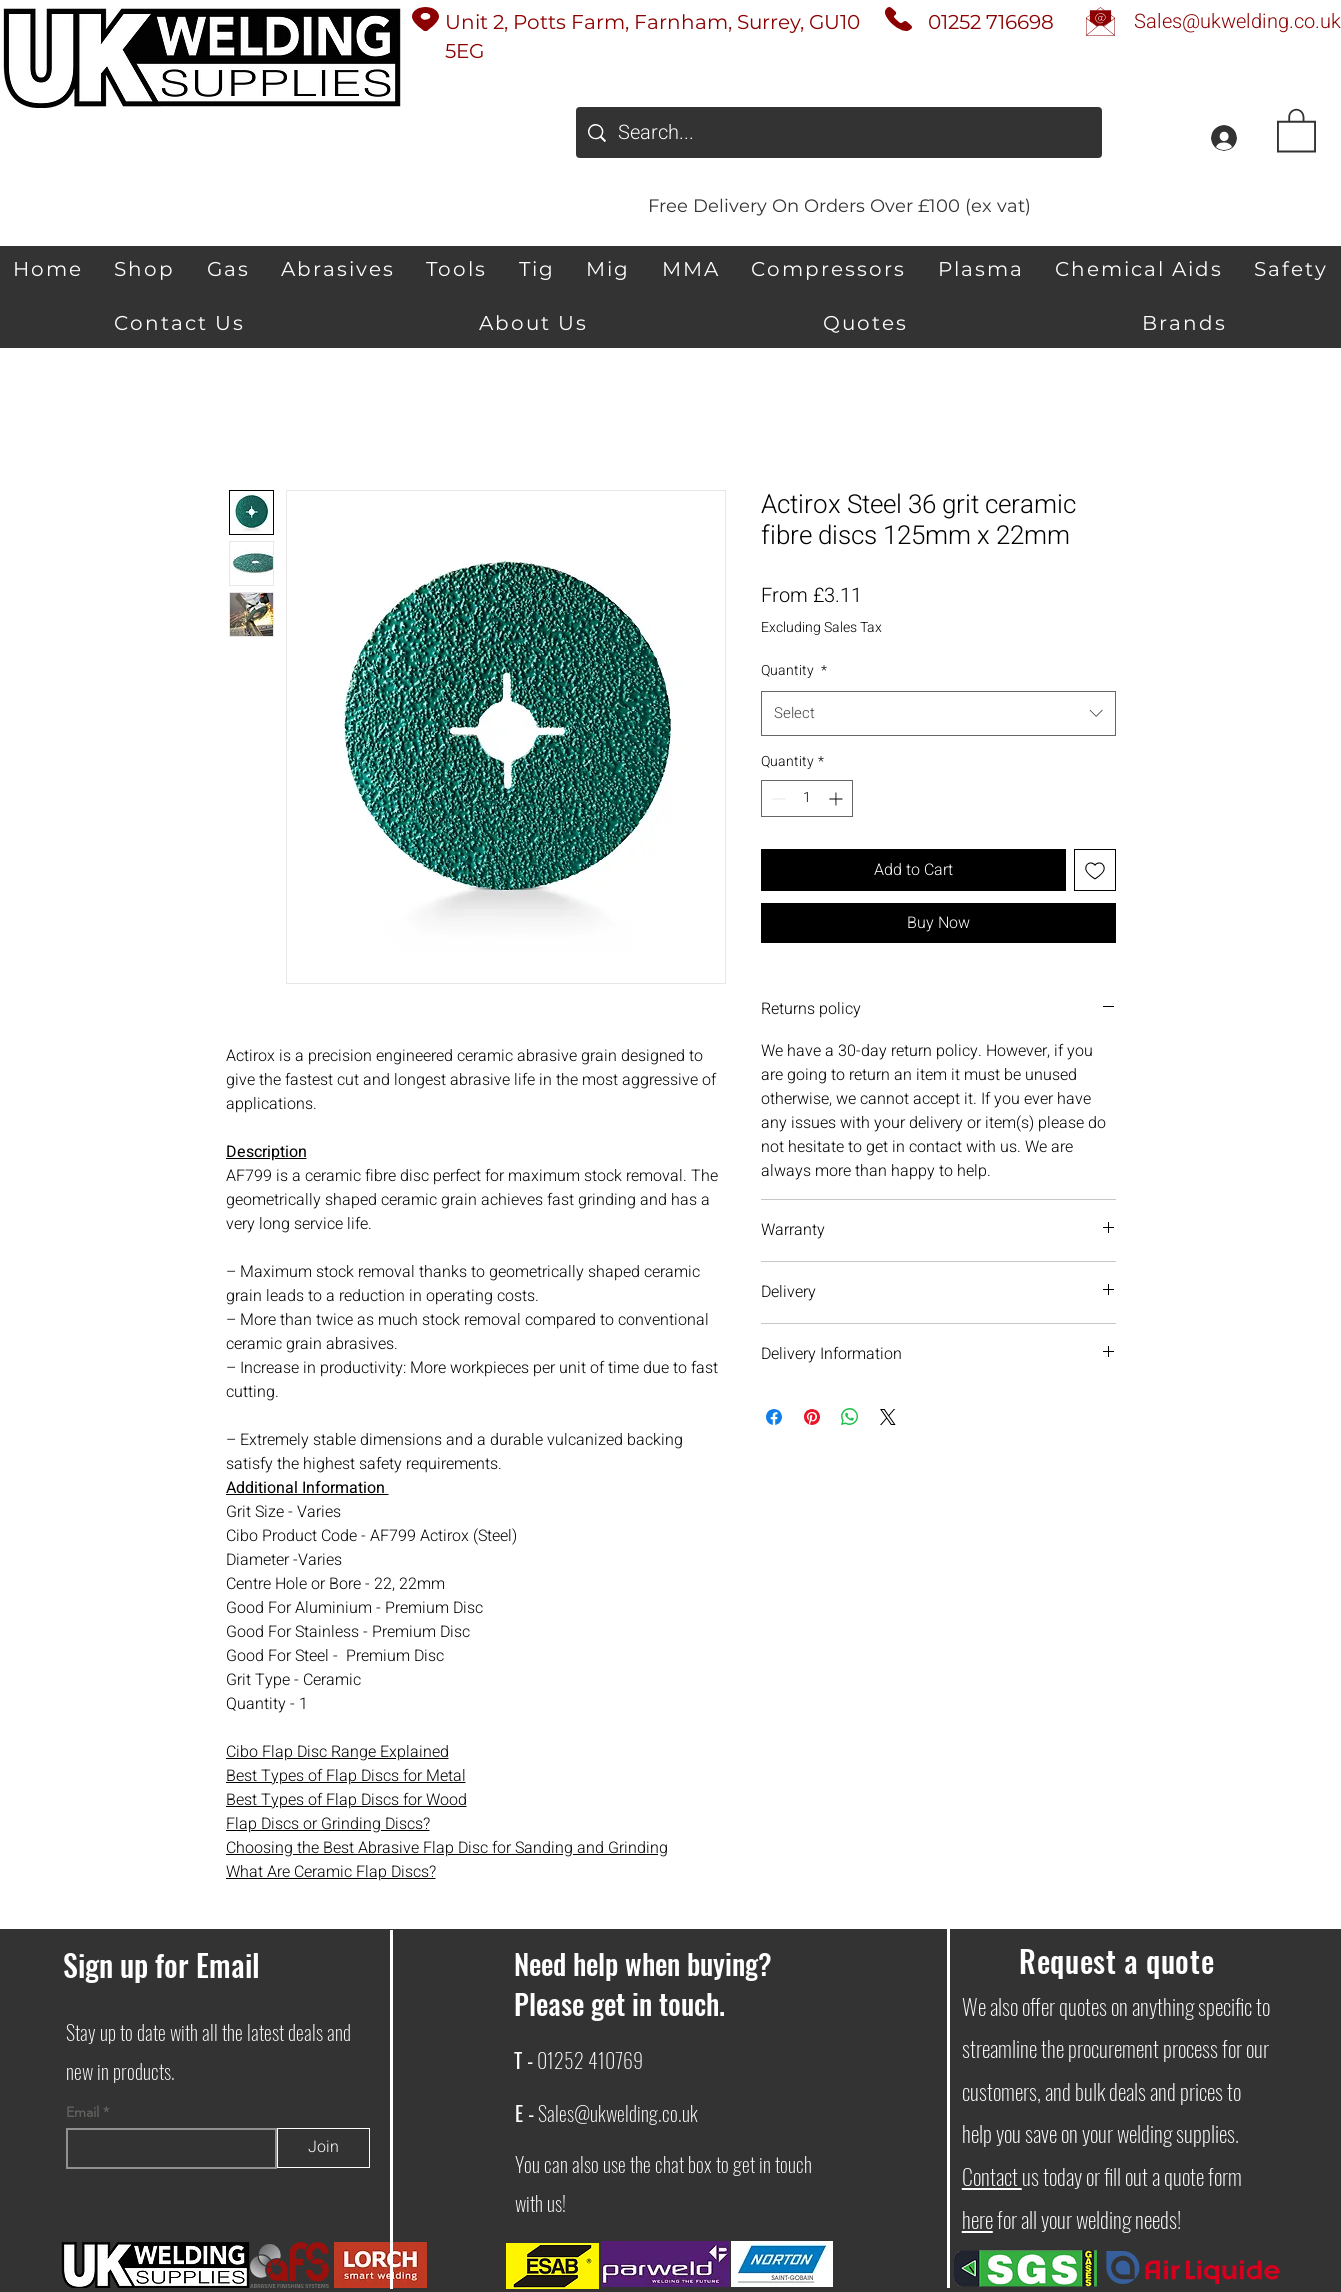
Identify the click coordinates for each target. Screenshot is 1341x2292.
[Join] (323, 2148)
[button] (1296, 129)
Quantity (794, 670)
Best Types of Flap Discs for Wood (346, 1800)
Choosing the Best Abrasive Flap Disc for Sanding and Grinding (447, 1848)
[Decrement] (776, 798)
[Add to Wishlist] (1095, 870)
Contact (992, 2176)
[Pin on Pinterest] (812, 1417)
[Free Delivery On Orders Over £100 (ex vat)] (839, 205)
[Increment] (837, 798)
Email (84, 2112)
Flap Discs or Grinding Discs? (328, 1824)
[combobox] (938, 713)
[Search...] (839, 132)
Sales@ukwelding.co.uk (618, 2113)
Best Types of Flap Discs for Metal (346, 1776)
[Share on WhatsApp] (850, 1417)
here (977, 2219)
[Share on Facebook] (774, 1417)
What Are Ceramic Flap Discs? (331, 1872)
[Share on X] (888, 1417)
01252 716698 (991, 22)
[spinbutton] (807, 798)
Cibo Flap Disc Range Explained (337, 1752)
